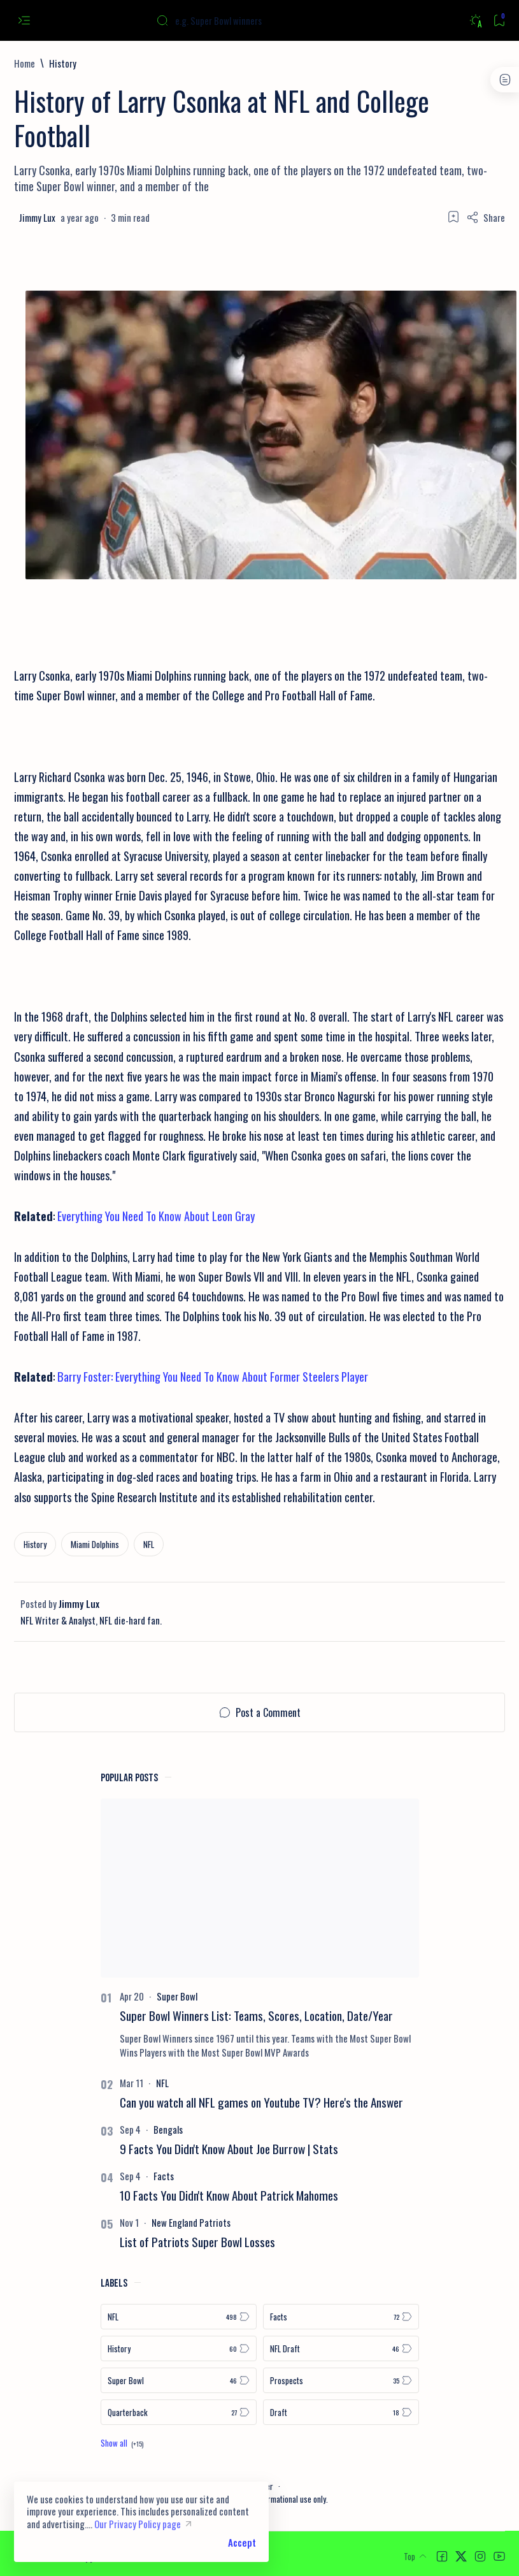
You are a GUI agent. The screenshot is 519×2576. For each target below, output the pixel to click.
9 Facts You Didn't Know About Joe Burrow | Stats (229, 2148)
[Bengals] (168, 2129)
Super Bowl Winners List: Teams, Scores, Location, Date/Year (256, 2015)
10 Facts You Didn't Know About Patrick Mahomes (229, 2195)
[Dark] (475, 21)
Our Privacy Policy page (137, 2524)
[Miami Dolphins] (95, 1544)
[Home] (24, 63)
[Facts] (163, 2175)
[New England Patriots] (191, 2222)
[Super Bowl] (177, 1996)
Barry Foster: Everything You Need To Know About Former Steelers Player (212, 1376)
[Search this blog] (251, 20)
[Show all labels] (122, 2442)
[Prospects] (341, 2380)
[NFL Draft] (341, 2348)
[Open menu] (24, 21)
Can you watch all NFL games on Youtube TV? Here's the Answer (261, 2102)
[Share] (485, 217)
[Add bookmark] (453, 216)
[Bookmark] (499, 21)
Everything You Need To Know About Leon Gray (156, 1215)
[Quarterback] (179, 2412)
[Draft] (341, 2412)
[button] (441, 2556)
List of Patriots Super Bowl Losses (197, 2241)
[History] (62, 63)
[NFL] (149, 1544)
